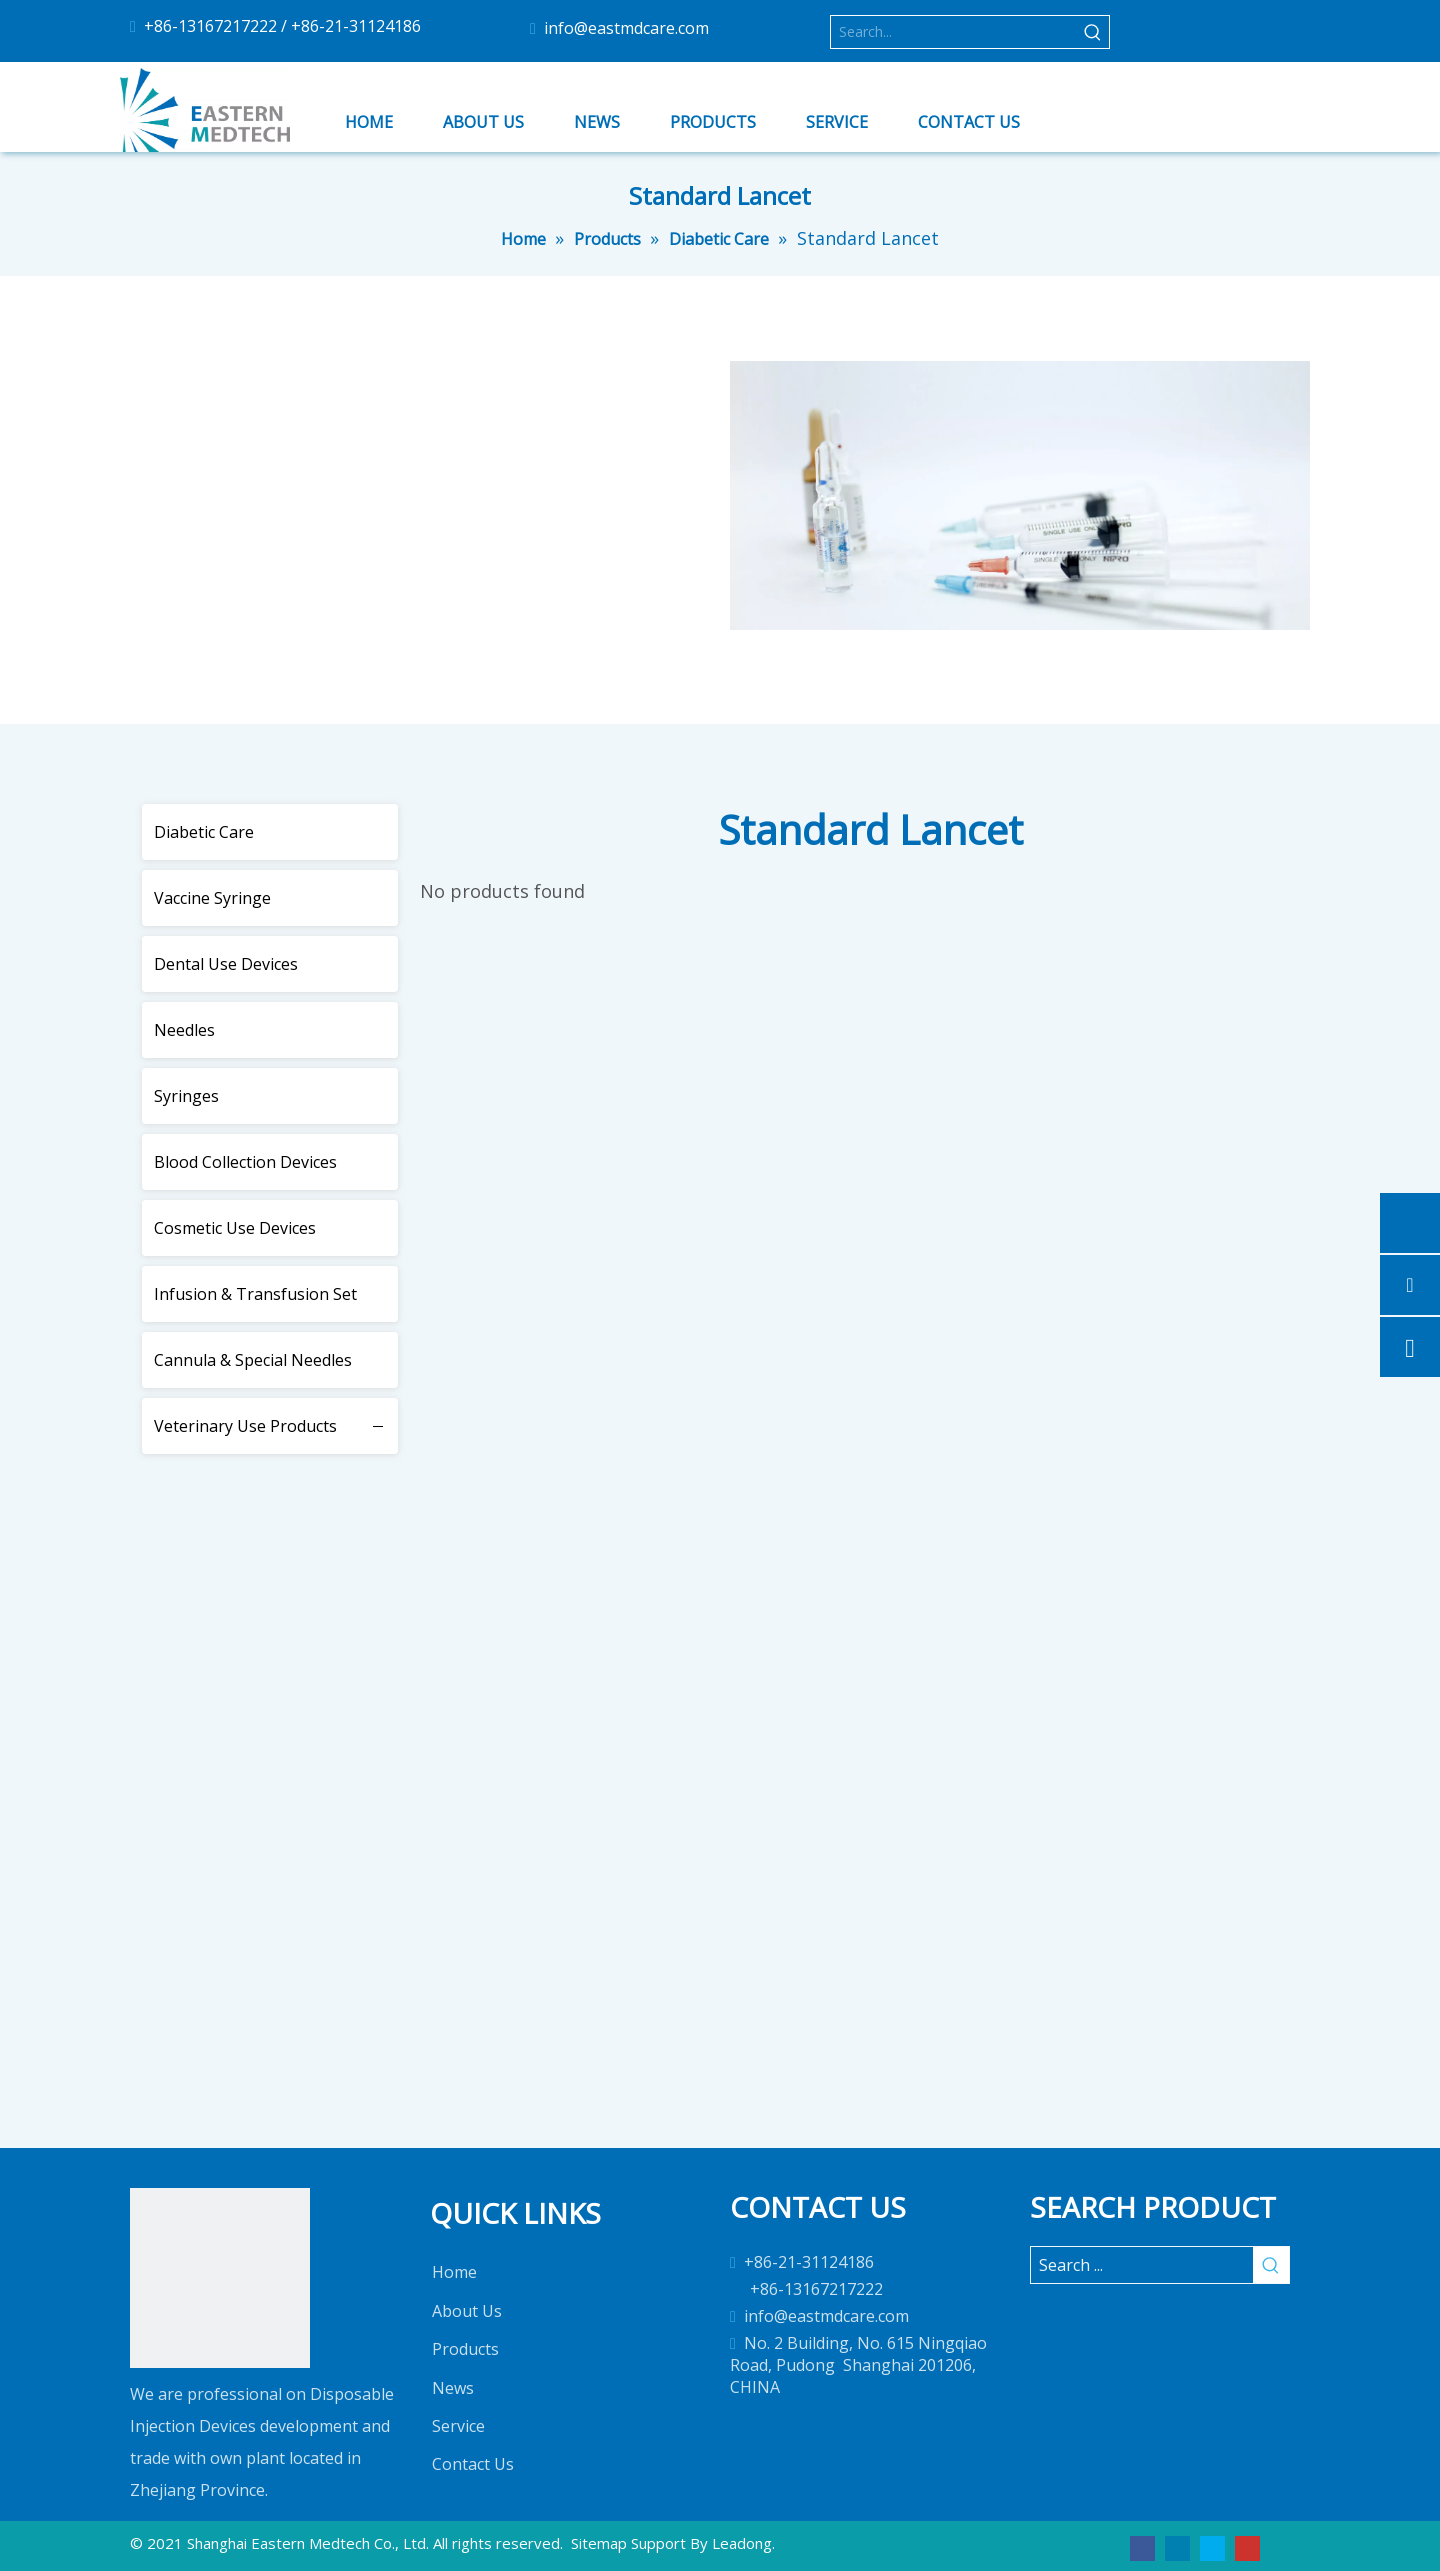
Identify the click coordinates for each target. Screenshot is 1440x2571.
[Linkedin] (1177, 2547)
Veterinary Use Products (245, 1426)
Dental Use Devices (226, 964)
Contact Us (473, 2464)
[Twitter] (1212, 2547)
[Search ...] (1142, 2265)
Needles (184, 1030)
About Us (467, 2311)
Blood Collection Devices (245, 1162)
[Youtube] (1247, 2547)
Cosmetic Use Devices (235, 1228)
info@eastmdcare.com (626, 28)
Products (465, 2349)
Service (458, 2426)
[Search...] (954, 32)
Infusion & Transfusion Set (255, 1294)
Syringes (186, 1096)
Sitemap (599, 2543)
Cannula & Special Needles (253, 1360)
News (453, 2388)
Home (454, 2272)
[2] (1020, 536)
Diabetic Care (204, 832)
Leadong (742, 2543)
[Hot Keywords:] (1093, 32)
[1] (220, 2278)
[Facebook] (1142, 2547)
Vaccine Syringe (212, 898)
